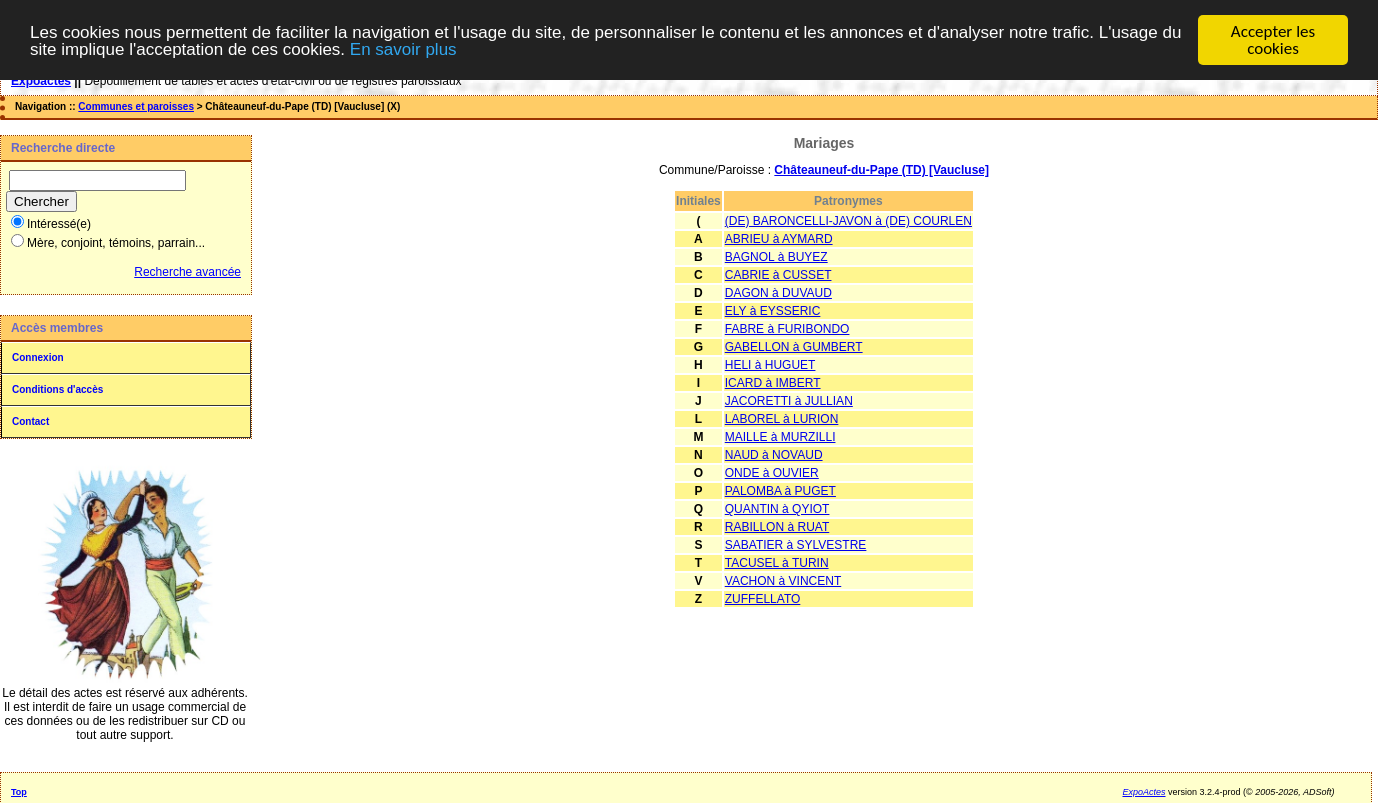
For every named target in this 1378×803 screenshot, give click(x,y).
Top (19, 792)
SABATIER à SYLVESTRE (796, 545)
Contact (30, 421)
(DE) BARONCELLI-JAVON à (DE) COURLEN (848, 221)
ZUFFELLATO (763, 599)
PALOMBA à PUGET (780, 491)
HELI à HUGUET (770, 365)
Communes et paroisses (136, 106)
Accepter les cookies (1273, 40)
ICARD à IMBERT (773, 383)
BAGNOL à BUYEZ (776, 257)
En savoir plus (403, 48)
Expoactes (41, 81)
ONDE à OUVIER (772, 473)
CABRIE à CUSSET (778, 275)
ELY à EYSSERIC (773, 311)
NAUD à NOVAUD (774, 455)
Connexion (38, 357)
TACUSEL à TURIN (777, 563)
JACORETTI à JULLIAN (789, 401)
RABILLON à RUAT (777, 527)
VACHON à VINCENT (783, 581)
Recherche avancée (187, 272)
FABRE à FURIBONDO (787, 329)
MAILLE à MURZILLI (780, 437)
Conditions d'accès (57, 389)
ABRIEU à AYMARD (779, 239)
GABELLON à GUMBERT (794, 347)
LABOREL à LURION (782, 419)
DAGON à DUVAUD (778, 293)
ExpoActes (1143, 792)
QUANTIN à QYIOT (777, 509)
